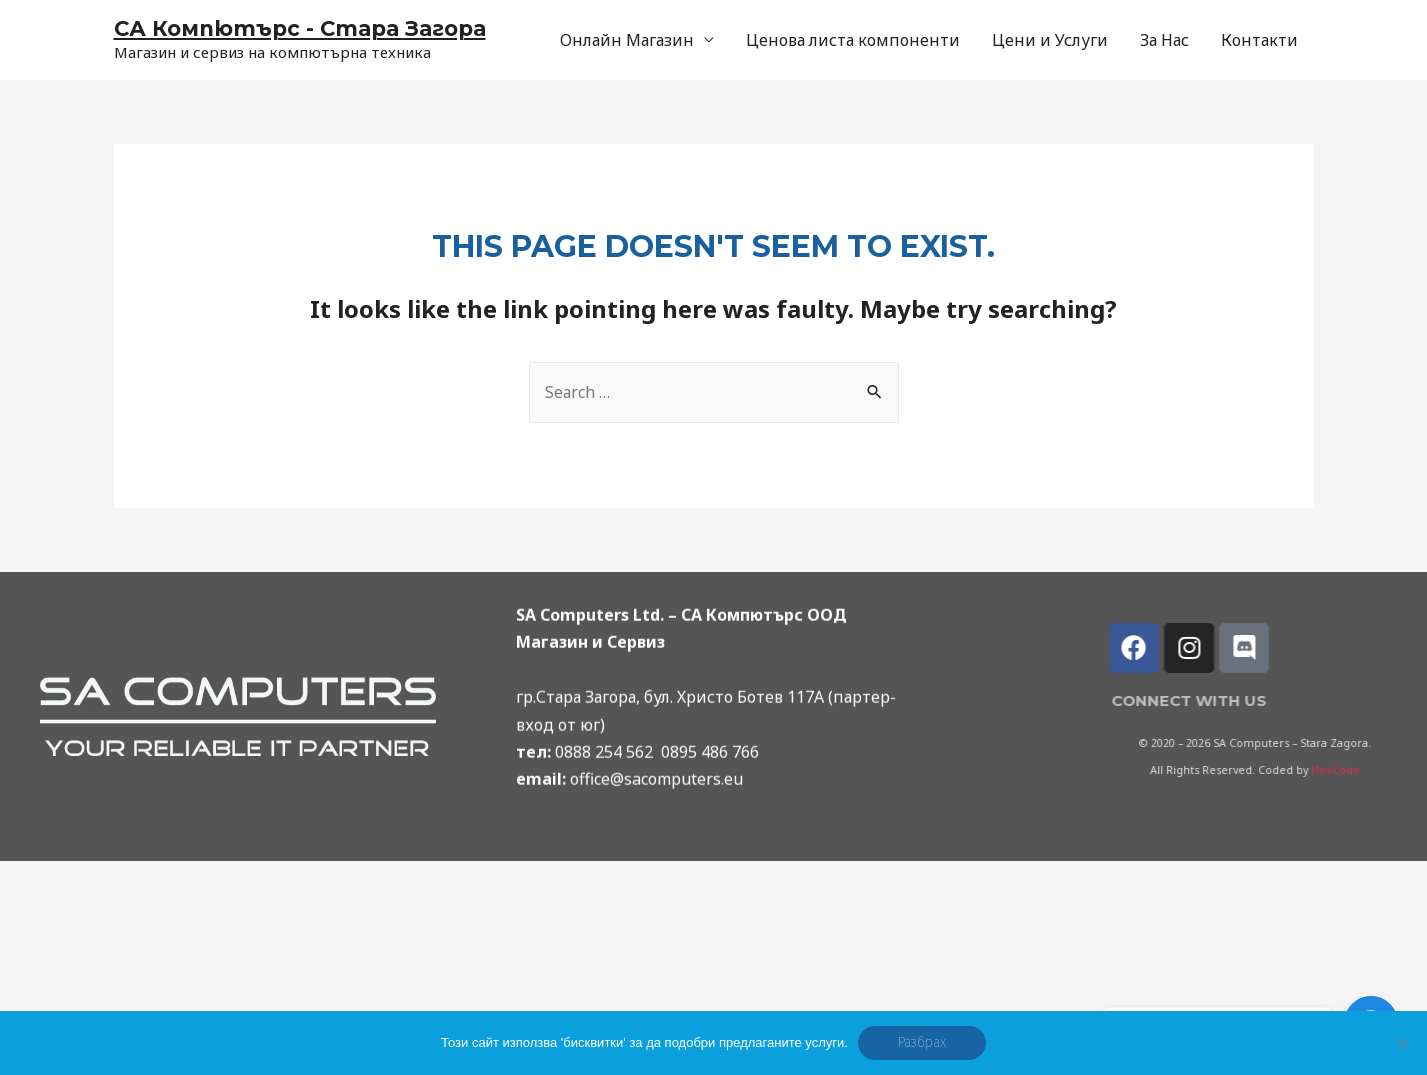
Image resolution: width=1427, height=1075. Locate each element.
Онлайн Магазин (627, 40)
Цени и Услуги (1050, 40)
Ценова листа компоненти (853, 40)
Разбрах (922, 1042)
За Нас (1164, 40)
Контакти (1259, 40)
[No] (1402, 1043)
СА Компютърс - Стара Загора (307, 28)
